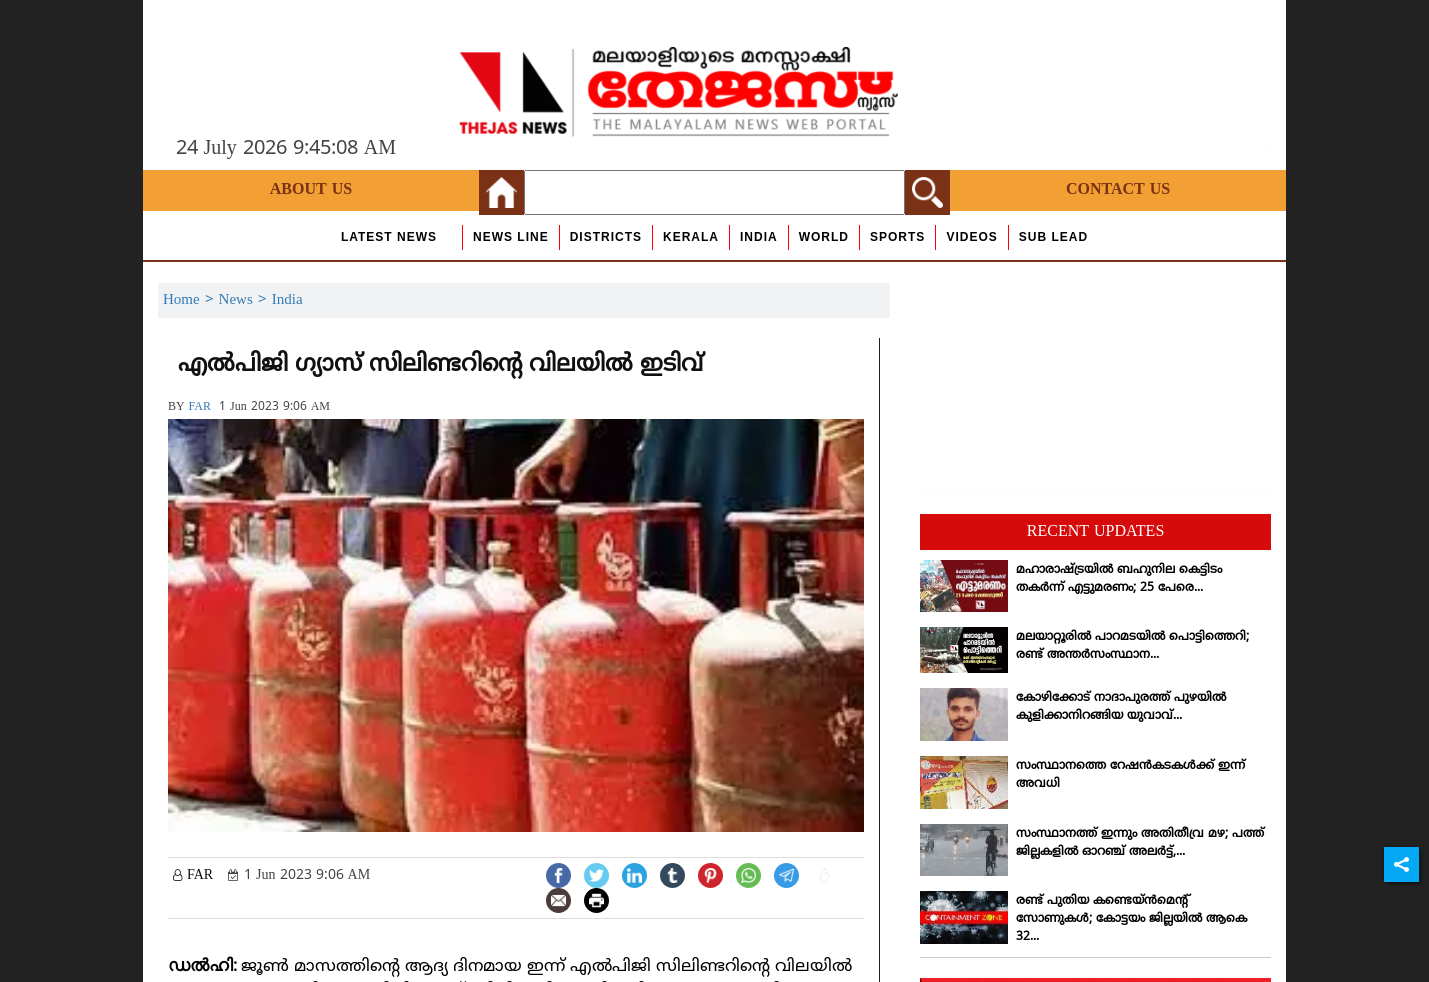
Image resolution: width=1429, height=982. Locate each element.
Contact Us (1118, 190)
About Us (311, 190)
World (824, 237)
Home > (191, 300)
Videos (971, 237)
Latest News (389, 237)
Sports (897, 237)
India (759, 237)
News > (245, 300)
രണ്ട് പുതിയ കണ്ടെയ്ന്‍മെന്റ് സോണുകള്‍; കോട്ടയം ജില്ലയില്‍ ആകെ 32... (1131, 919)
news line (511, 237)
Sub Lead (1053, 237)
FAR (200, 407)
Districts (606, 237)
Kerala (691, 237)
